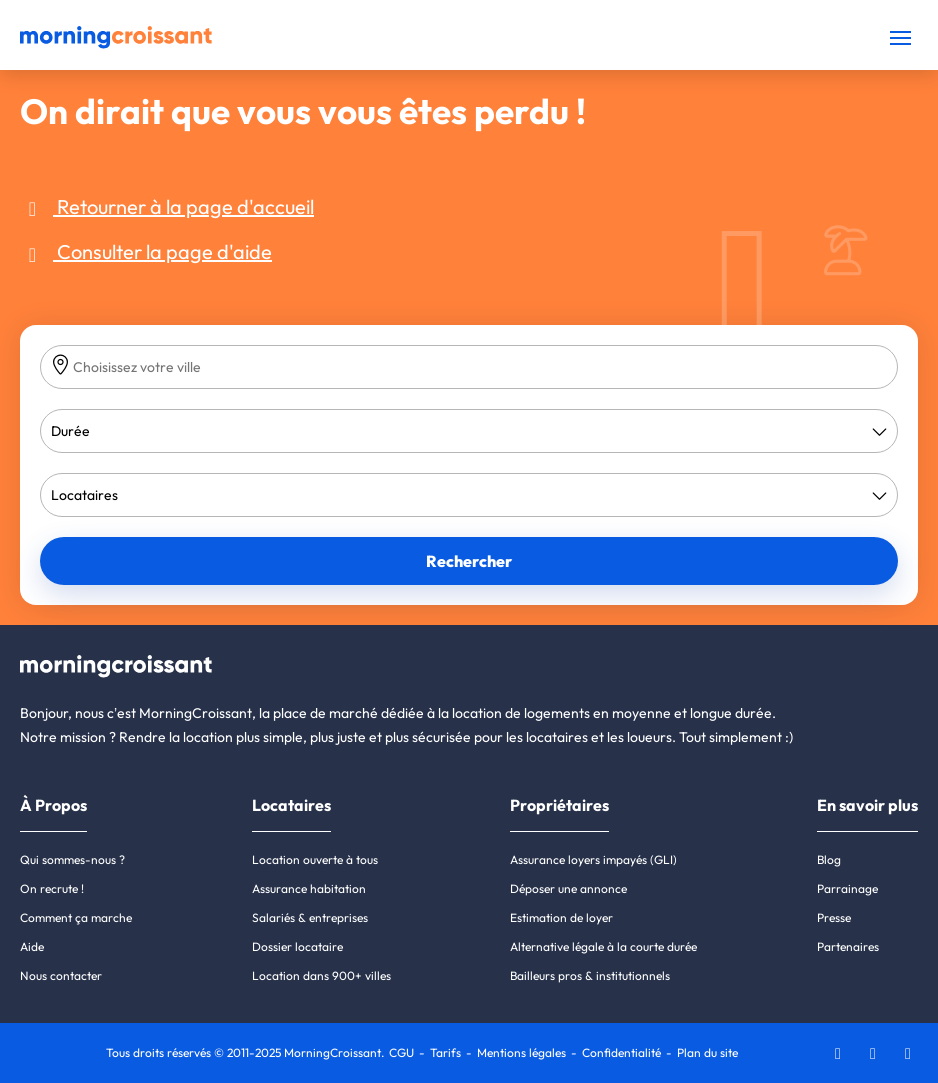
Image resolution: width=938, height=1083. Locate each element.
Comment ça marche (76, 917)
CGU (401, 1052)
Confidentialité (621, 1052)
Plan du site (707, 1052)
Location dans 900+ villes (321, 975)
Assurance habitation (309, 888)
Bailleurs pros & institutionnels (590, 975)
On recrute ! (52, 888)
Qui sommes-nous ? (72, 859)
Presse (834, 917)
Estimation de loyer (561, 917)
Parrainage (847, 888)
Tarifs (445, 1052)
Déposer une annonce (568, 888)
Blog (829, 859)
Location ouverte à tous (315, 859)
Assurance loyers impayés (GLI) (593, 859)
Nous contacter (61, 975)
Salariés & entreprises (310, 917)
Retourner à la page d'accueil (167, 206)
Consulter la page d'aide (146, 251)
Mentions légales (521, 1052)
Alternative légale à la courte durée (603, 946)
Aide (32, 946)
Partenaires (848, 946)
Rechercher (469, 561)
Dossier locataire (297, 946)
